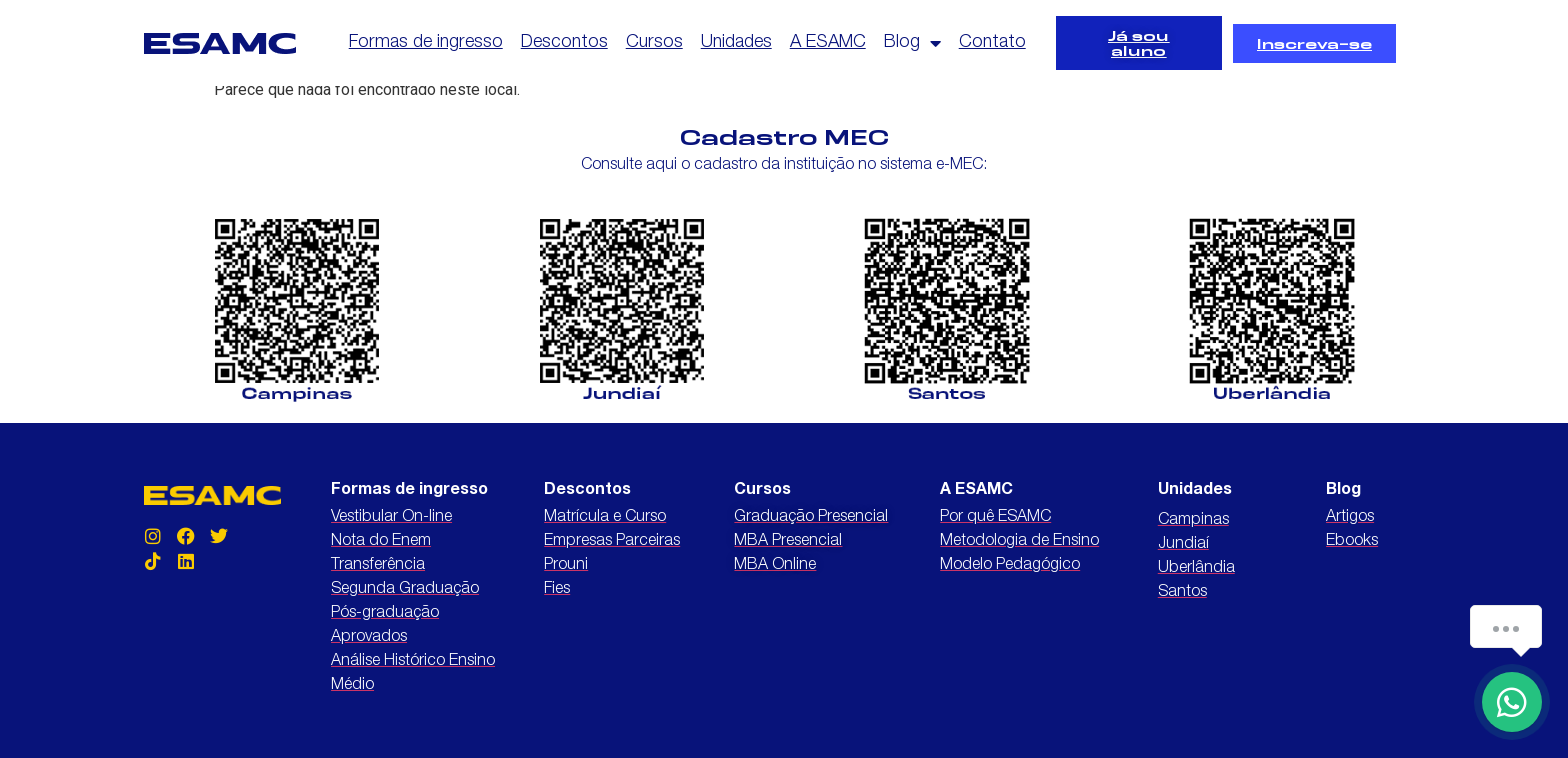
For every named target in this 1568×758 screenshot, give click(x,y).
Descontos (564, 43)
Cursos (654, 43)
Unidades (736, 43)
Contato (992, 43)
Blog (912, 43)
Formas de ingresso (426, 43)
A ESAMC (828, 43)
